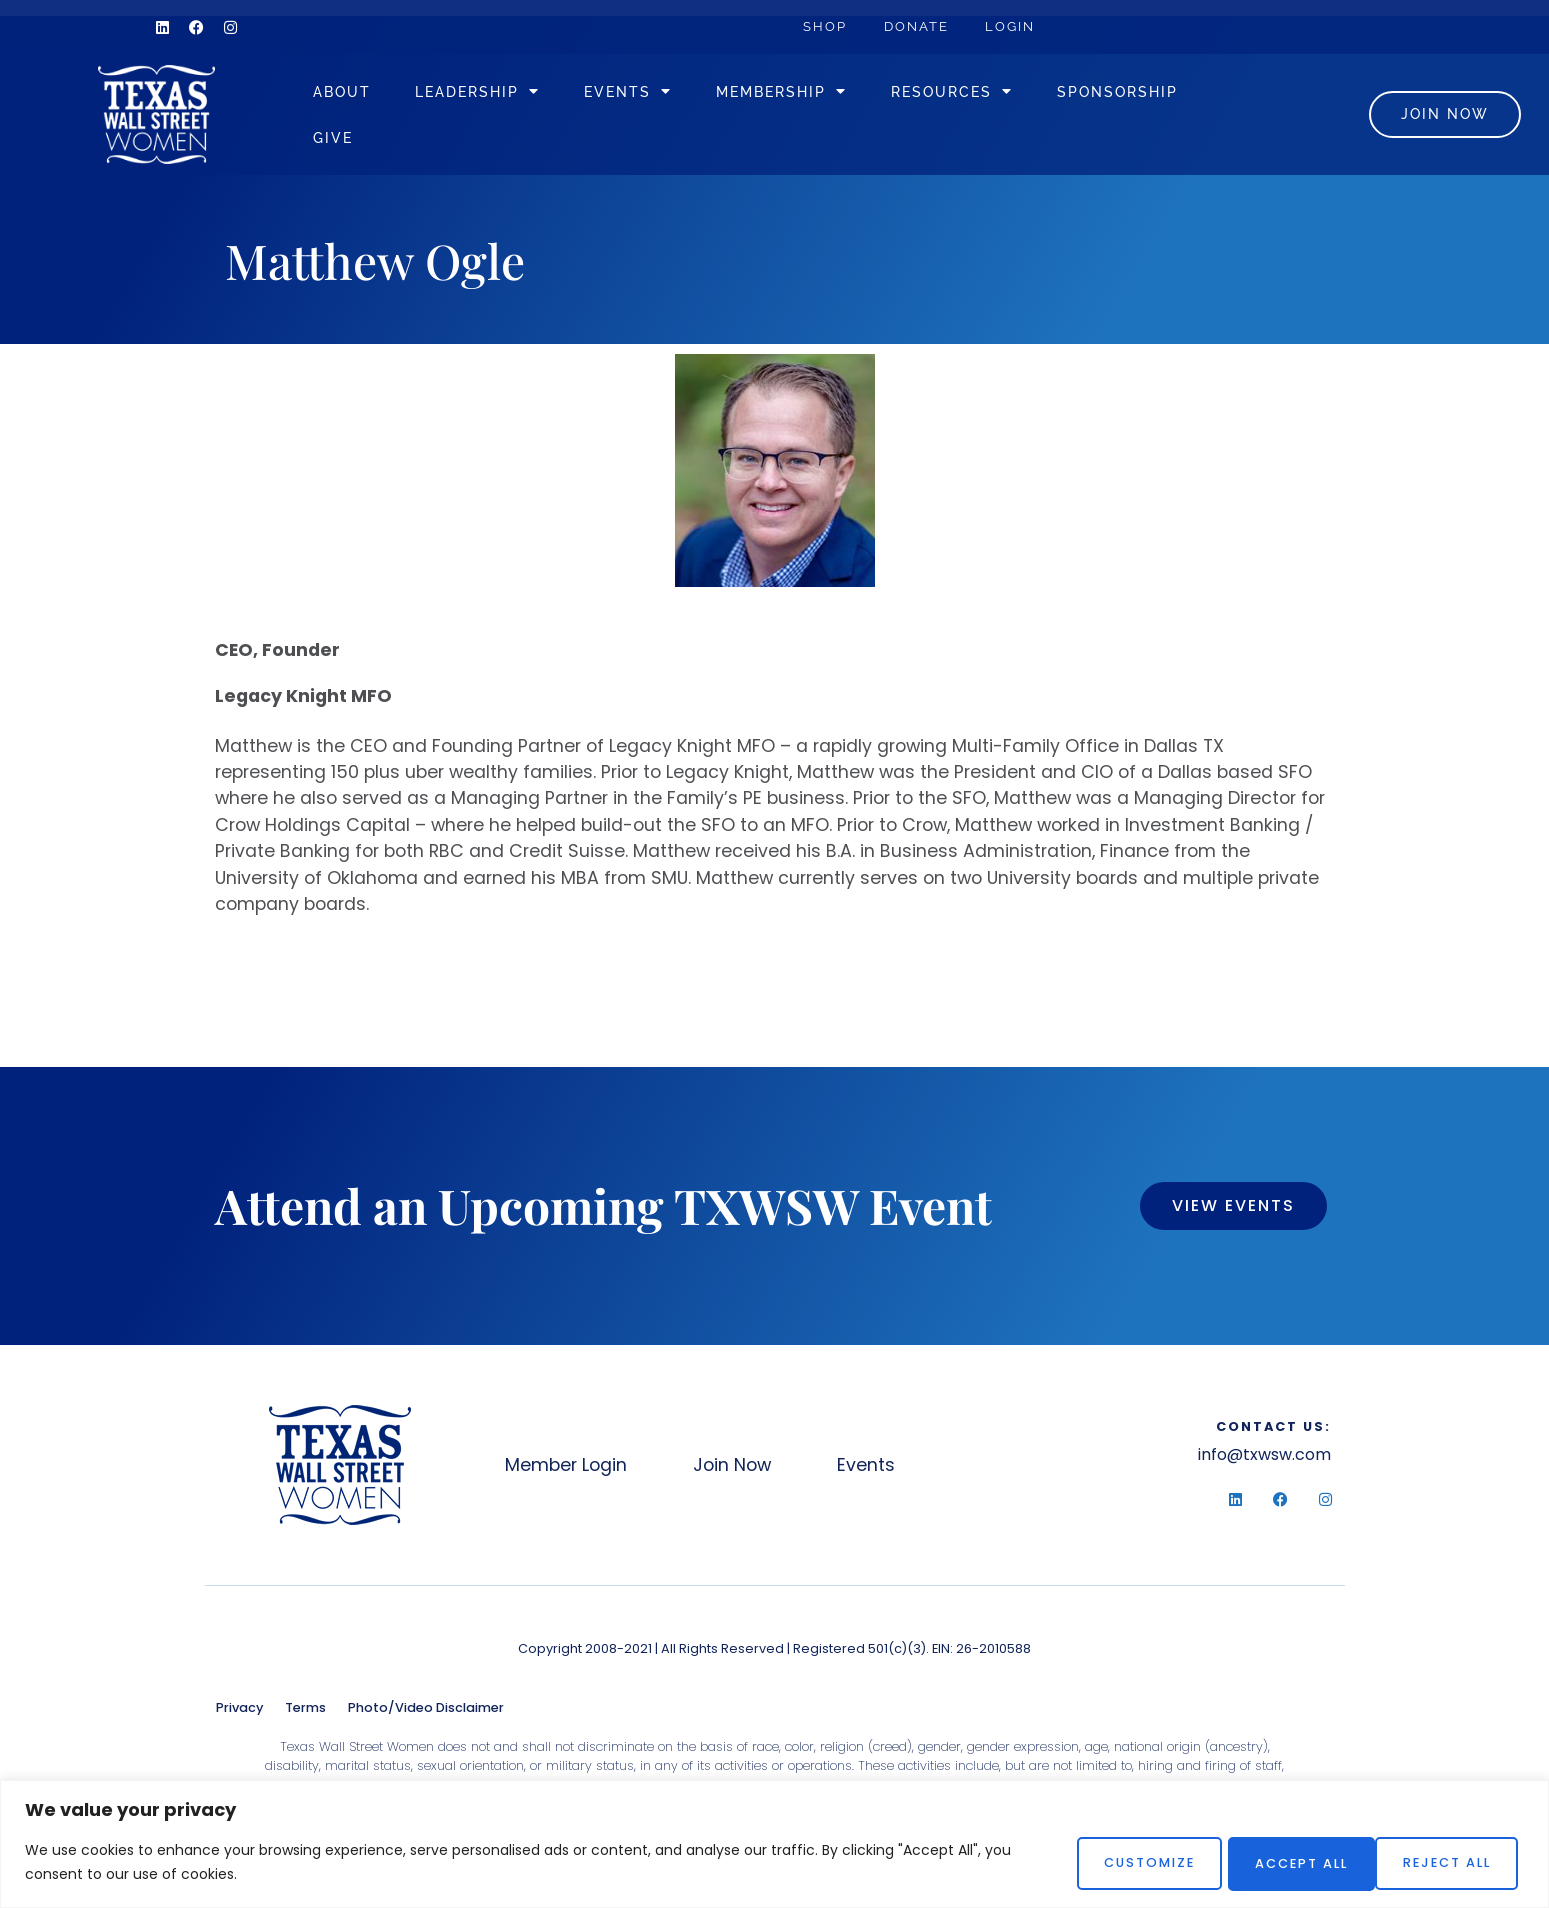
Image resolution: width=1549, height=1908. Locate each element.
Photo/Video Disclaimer (426, 1716)
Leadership (512, 96)
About (377, 95)
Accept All (1445, 1862)
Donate (921, 26)
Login (1019, 26)
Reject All (1283, 1862)
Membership (816, 96)
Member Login (567, 1474)
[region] (774, 1844)
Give (533, 141)
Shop (827, 26)
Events (663, 96)
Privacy (239, 1716)
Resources (987, 96)
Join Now (739, 1474)
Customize (1121, 1862)
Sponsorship (408, 141)
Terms (305, 1716)
